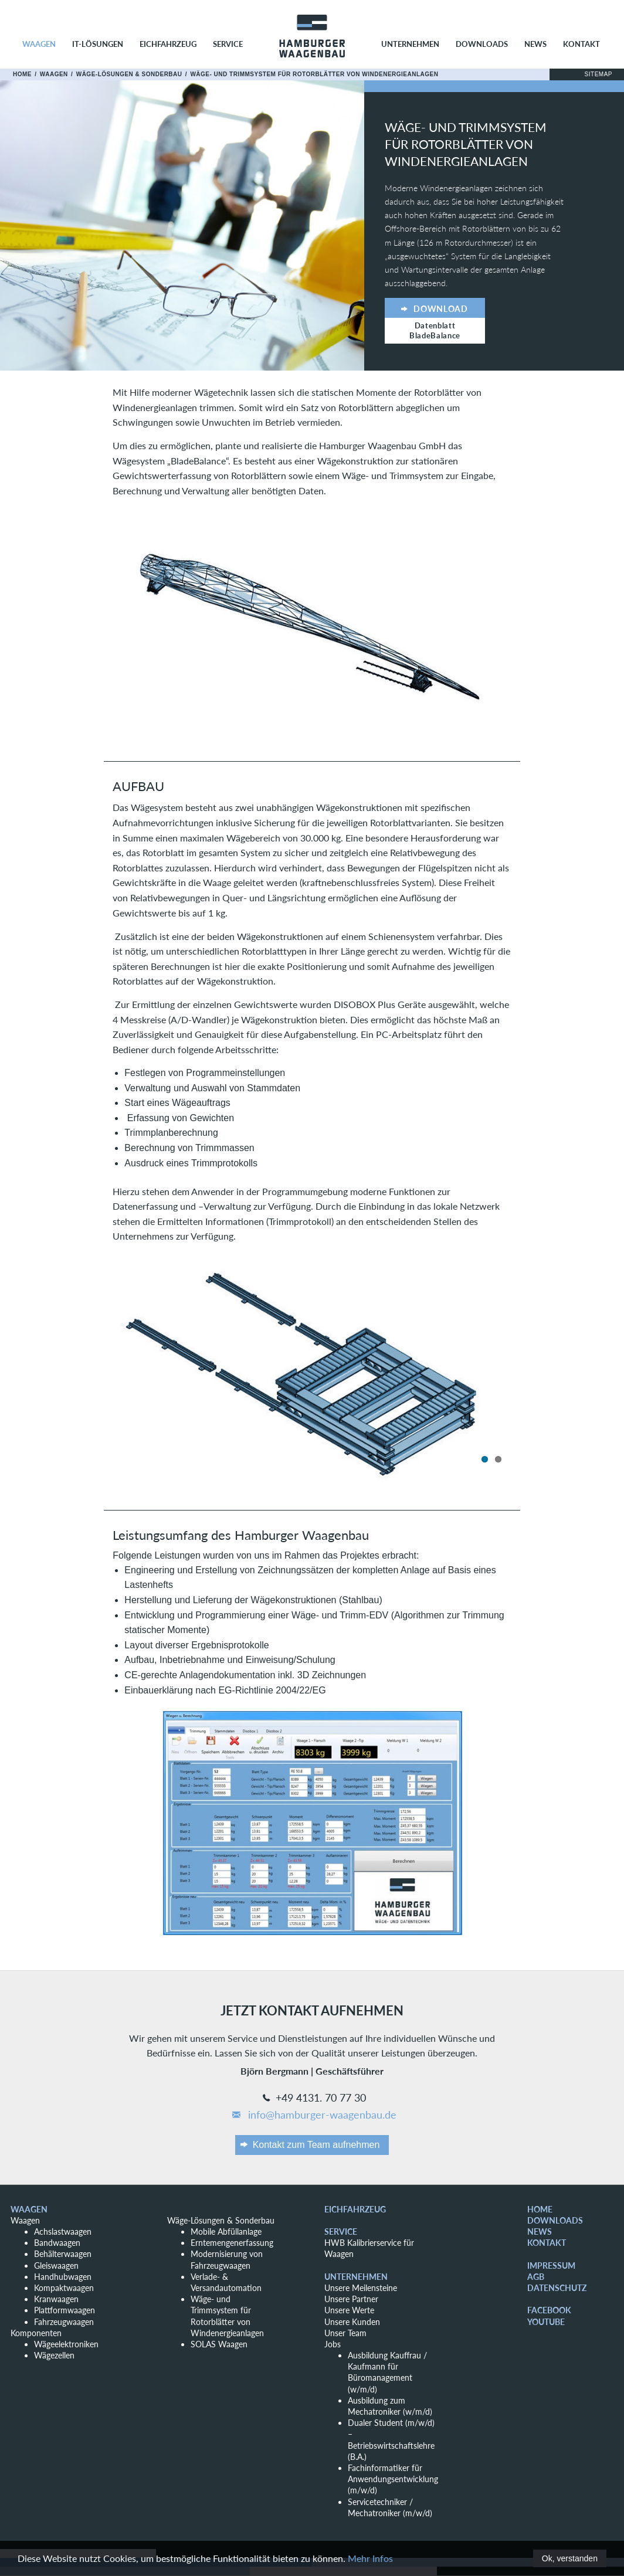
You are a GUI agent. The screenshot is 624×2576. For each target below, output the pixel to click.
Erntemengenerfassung (232, 2243)
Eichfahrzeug (168, 44)
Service (228, 44)
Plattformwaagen (64, 2310)
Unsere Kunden (352, 2322)
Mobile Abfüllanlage (226, 2231)
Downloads (482, 44)
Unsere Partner (351, 2299)
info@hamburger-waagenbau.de (313, 2115)
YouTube (546, 2322)
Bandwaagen (57, 2243)
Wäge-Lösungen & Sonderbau (129, 74)
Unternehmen (410, 44)
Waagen (39, 44)
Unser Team (345, 2333)
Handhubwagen (62, 2277)
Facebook (549, 2310)
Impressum (551, 2265)
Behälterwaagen (62, 2254)
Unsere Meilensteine (360, 2288)
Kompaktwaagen (64, 2288)
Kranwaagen (56, 2299)
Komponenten (36, 2333)
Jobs (332, 2344)
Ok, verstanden (569, 2558)
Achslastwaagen (62, 2231)
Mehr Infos (370, 2558)
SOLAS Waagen (219, 2344)
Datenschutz (556, 2288)
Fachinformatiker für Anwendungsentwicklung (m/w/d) (393, 2479)
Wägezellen (54, 2355)
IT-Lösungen (97, 44)
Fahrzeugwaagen (64, 2322)
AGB (535, 2277)
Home (22, 74)
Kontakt (581, 44)
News (535, 44)
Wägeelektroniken (66, 2344)
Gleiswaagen (56, 2265)
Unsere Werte (349, 2310)
